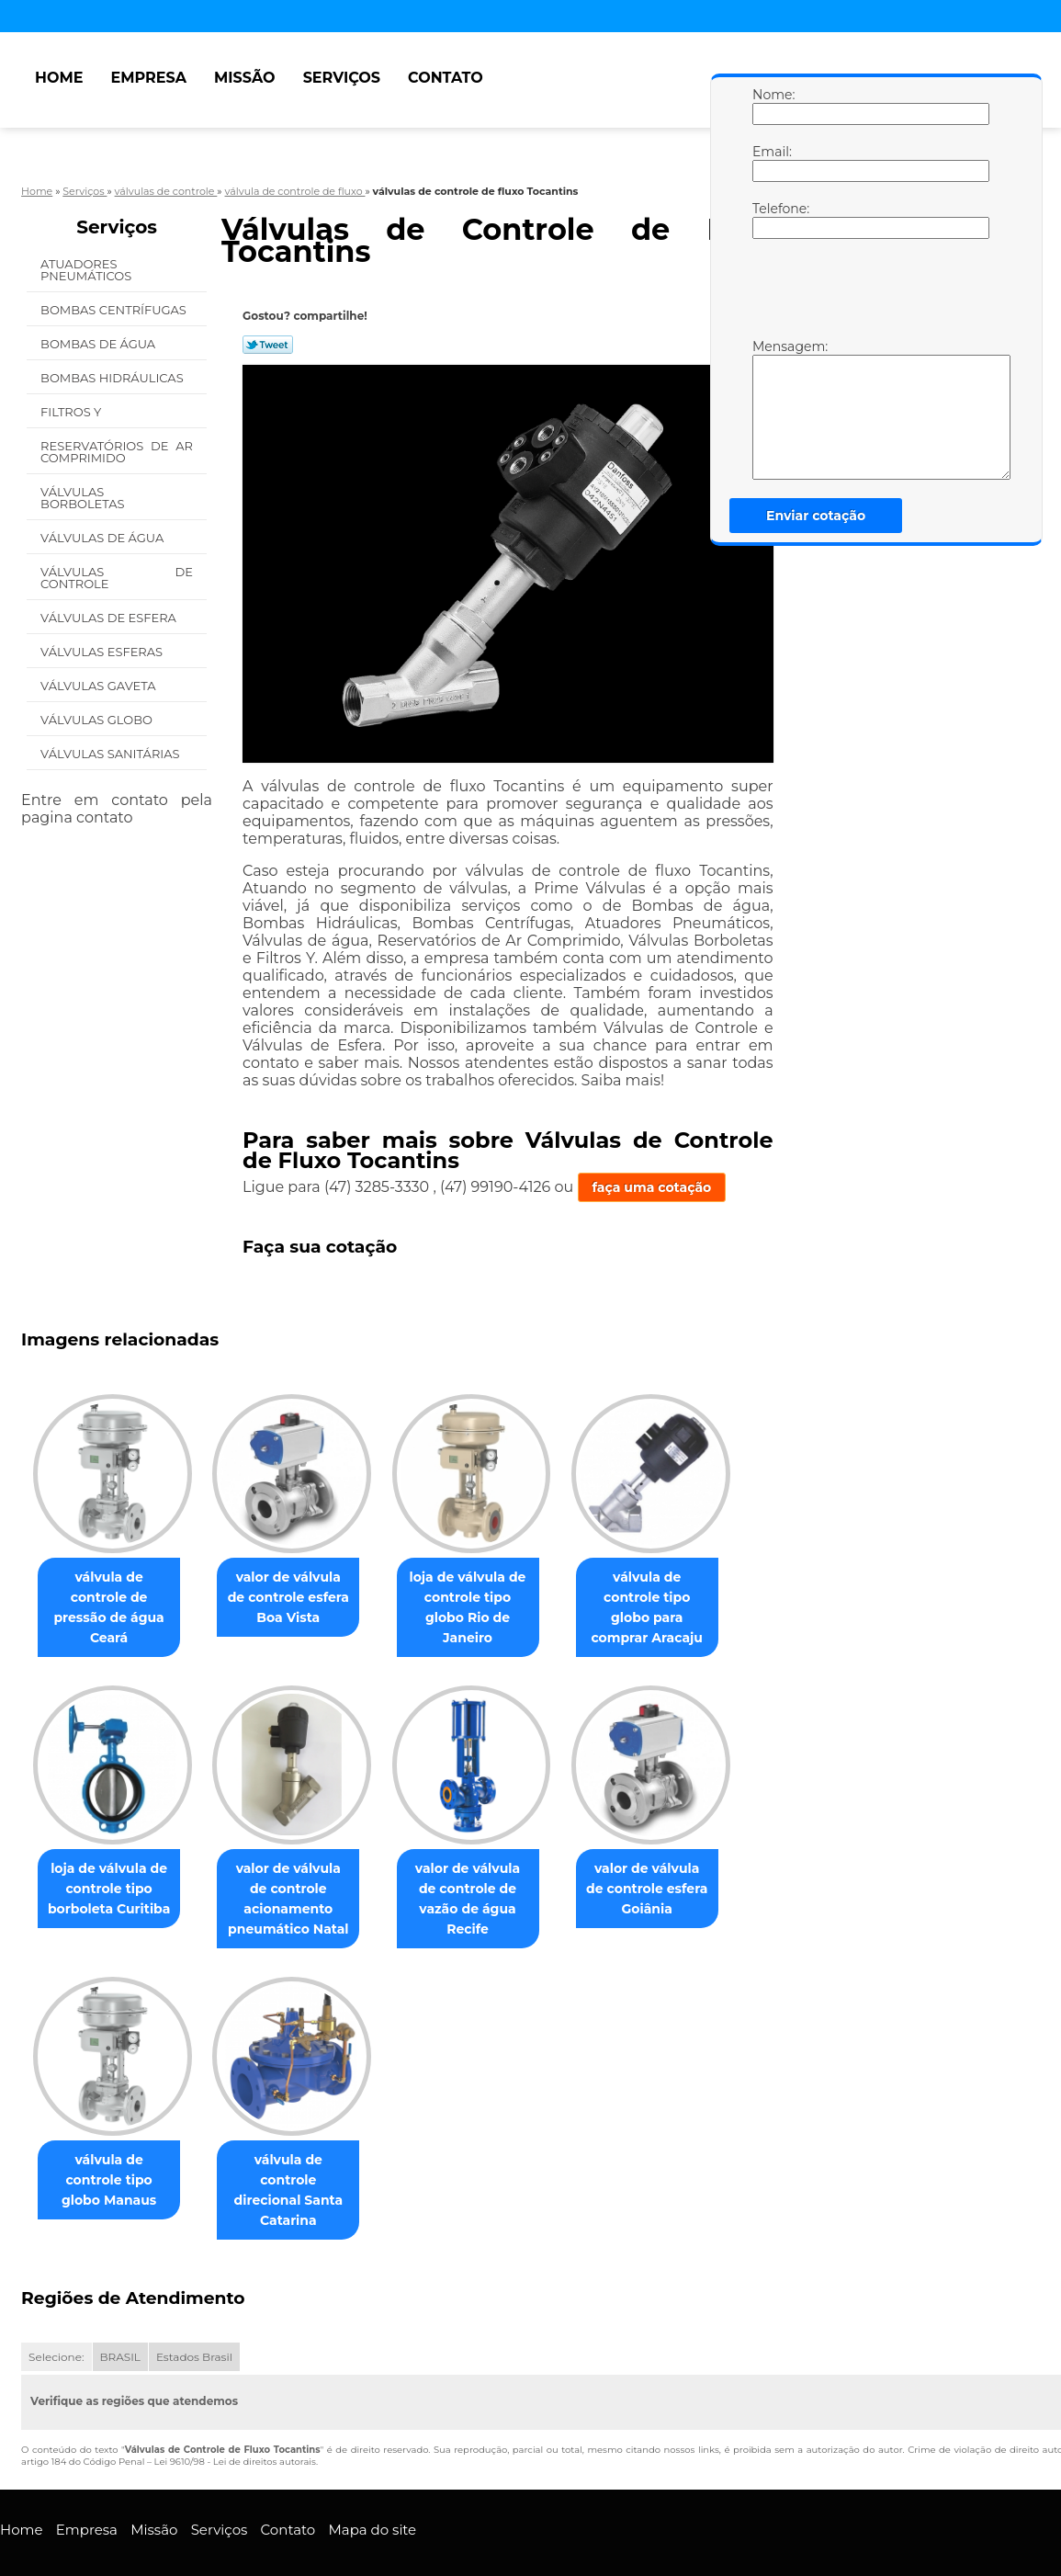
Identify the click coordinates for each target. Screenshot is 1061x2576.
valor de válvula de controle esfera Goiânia (673, 1868)
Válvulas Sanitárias (111, 753)
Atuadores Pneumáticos (87, 269)
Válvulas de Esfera (109, 617)
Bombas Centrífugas (114, 309)
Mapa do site (372, 2489)
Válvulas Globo (97, 719)
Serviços (341, 77)
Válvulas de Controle (116, 577)
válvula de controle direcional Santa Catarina (299, 2159)
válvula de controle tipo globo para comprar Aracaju (672, 1597)
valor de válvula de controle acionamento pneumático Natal (299, 1878)
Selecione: (56, 2317)
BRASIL (120, 2317)
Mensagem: (770, 409)
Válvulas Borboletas (84, 497)
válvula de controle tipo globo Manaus (112, 2149)
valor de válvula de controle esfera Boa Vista (299, 1597)
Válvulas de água (103, 537)
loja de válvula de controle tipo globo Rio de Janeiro (486, 1597)
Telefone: (770, 219)
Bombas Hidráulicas (113, 377)
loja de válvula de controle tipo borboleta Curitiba (112, 1868)
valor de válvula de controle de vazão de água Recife (486, 1868)
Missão (245, 77)
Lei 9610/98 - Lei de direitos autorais (235, 2422)
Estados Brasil (194, 2317)
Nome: (770, 105)
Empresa (149, 77)
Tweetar (268, 344)
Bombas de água (99, 343)
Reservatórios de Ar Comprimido (116, 451)
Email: (770, 162)
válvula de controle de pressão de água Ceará (112, 1597)
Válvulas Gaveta (99, 685)
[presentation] (869, 293)
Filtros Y (72, 411)
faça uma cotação (652, 1187)
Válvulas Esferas (102, 651)
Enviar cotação (815, 515)
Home (59, 77)
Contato (445, 77)
